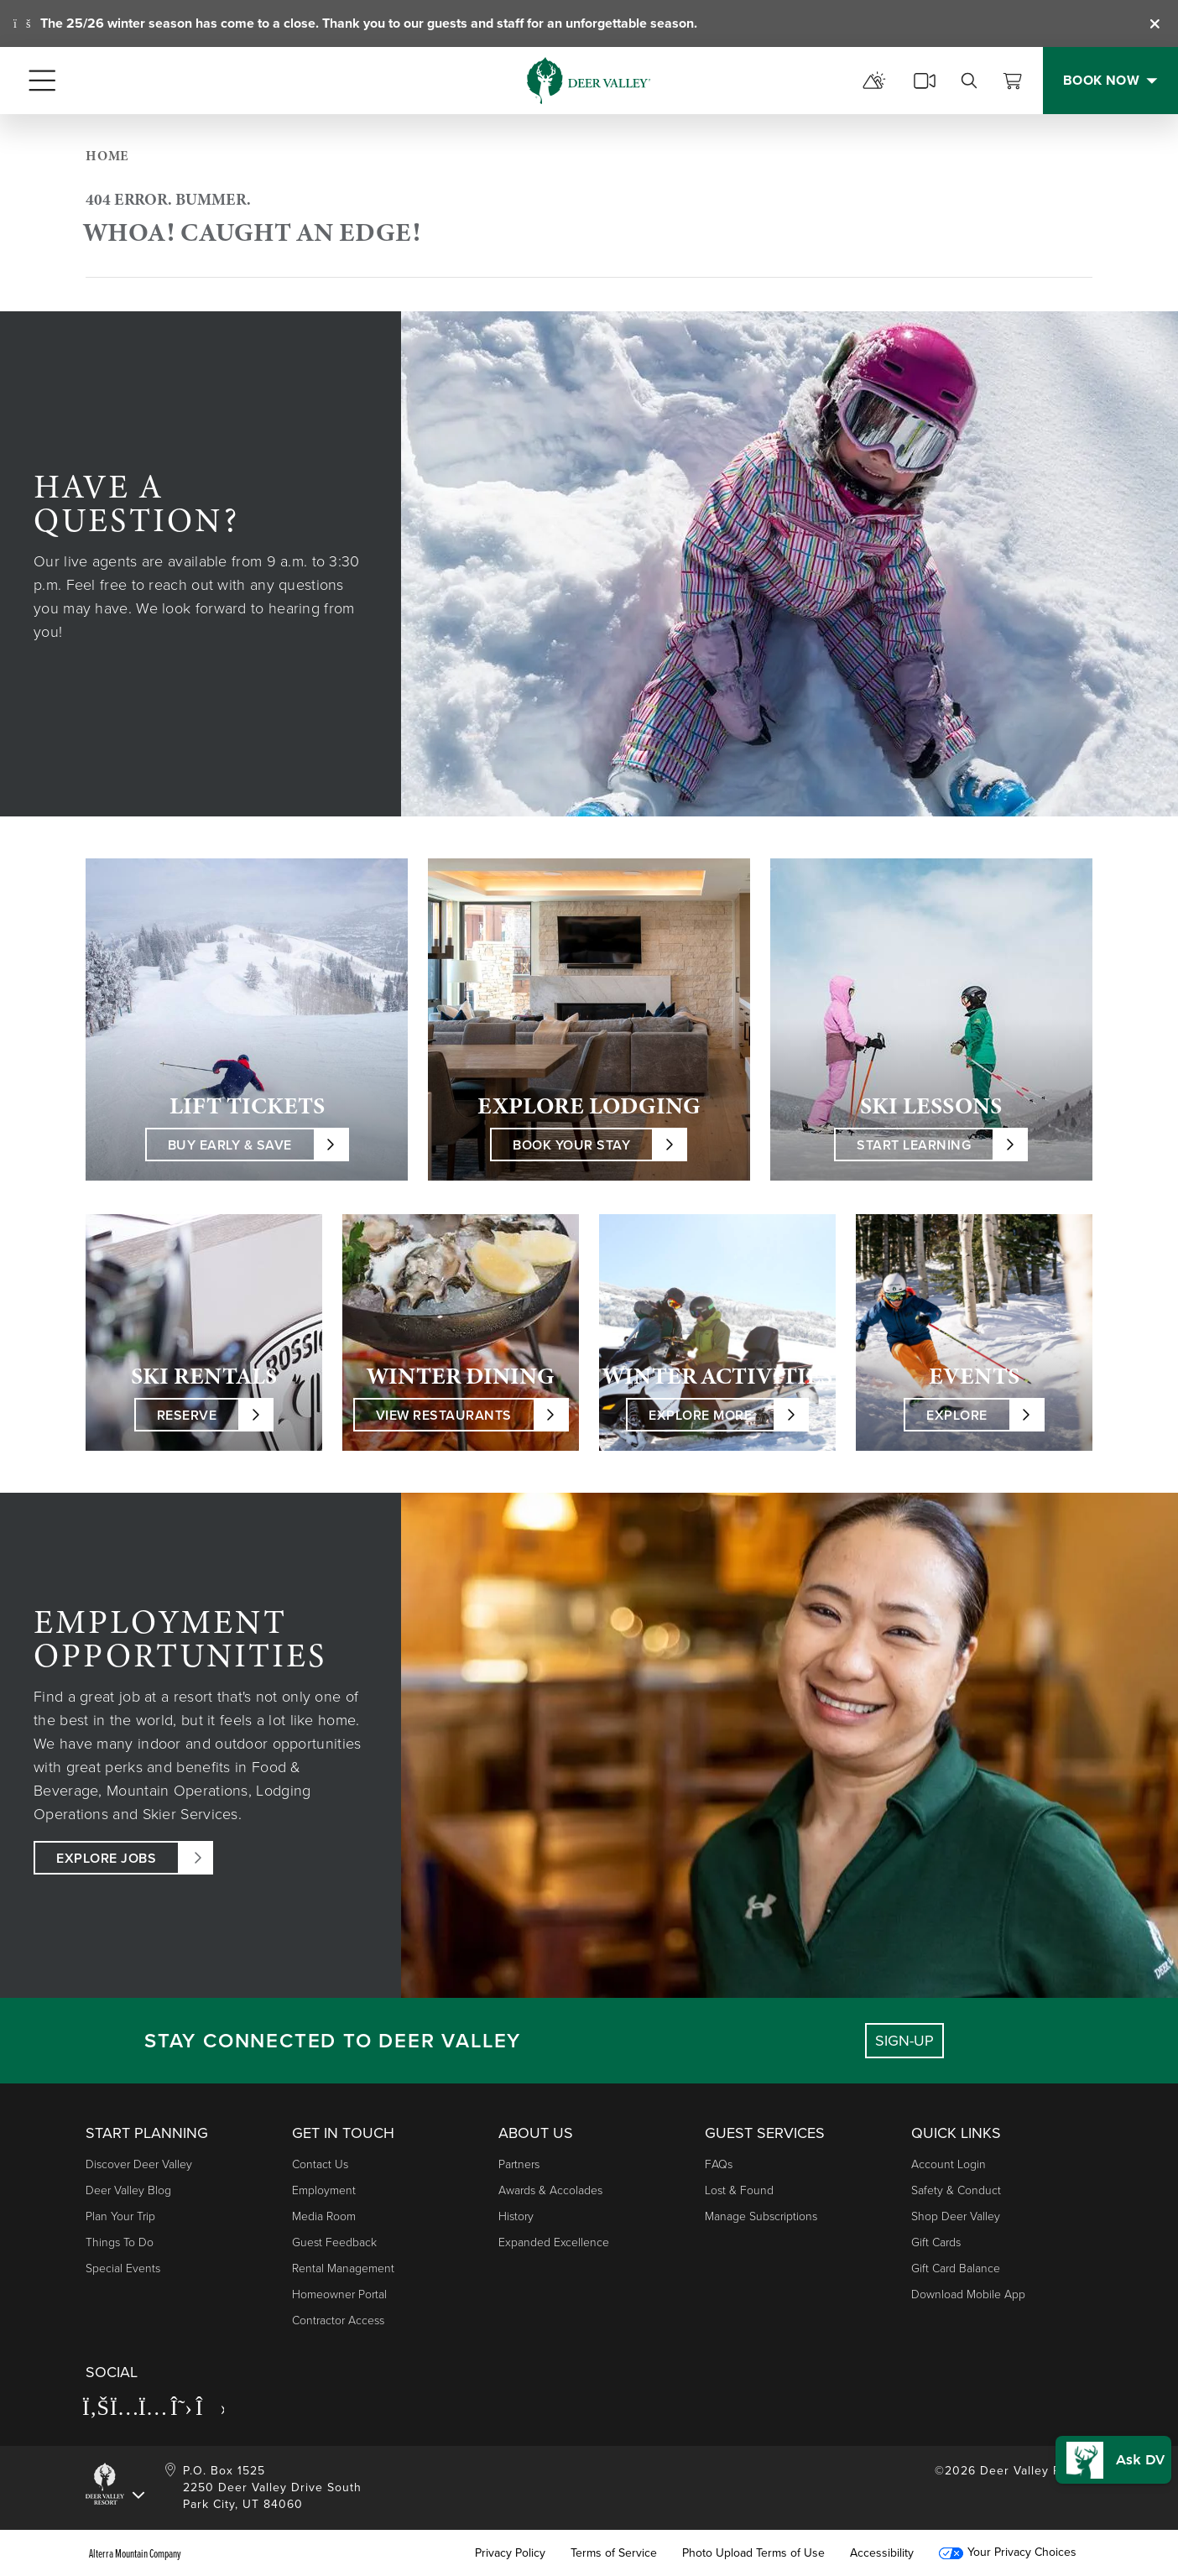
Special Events (123, 2268)
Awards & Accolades (550, 2190)
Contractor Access (338, 2320)
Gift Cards (936, 2242)
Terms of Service (614, 2553)
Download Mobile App (968, 2294)
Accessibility (882, 2553)
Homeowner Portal (339, 2294)
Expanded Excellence (553, 2242)
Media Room (324, 2216)
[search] (969, 80)
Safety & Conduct (956, 2190)
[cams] (925, 80)
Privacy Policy (510, 2553)
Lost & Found (739, 2190)
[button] (1108, 2448)
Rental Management (343, 2268)
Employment (324, 2190)
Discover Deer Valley (139, 2164)
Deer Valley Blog (128, 2190)
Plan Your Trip (120, 2216)
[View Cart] (1013, 80)
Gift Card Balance (955, 2268)
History (516, 2216)
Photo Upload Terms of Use (753, 2553)
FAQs (718, 2164)
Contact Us (320, 2164)
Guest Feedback (334, 2242)
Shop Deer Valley (955, 2216)
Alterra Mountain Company (135, 2553)
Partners (518, 2164)
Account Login (948, 2164)
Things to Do (120, 2242)
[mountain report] (874, 80)
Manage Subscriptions (761, 2216)
